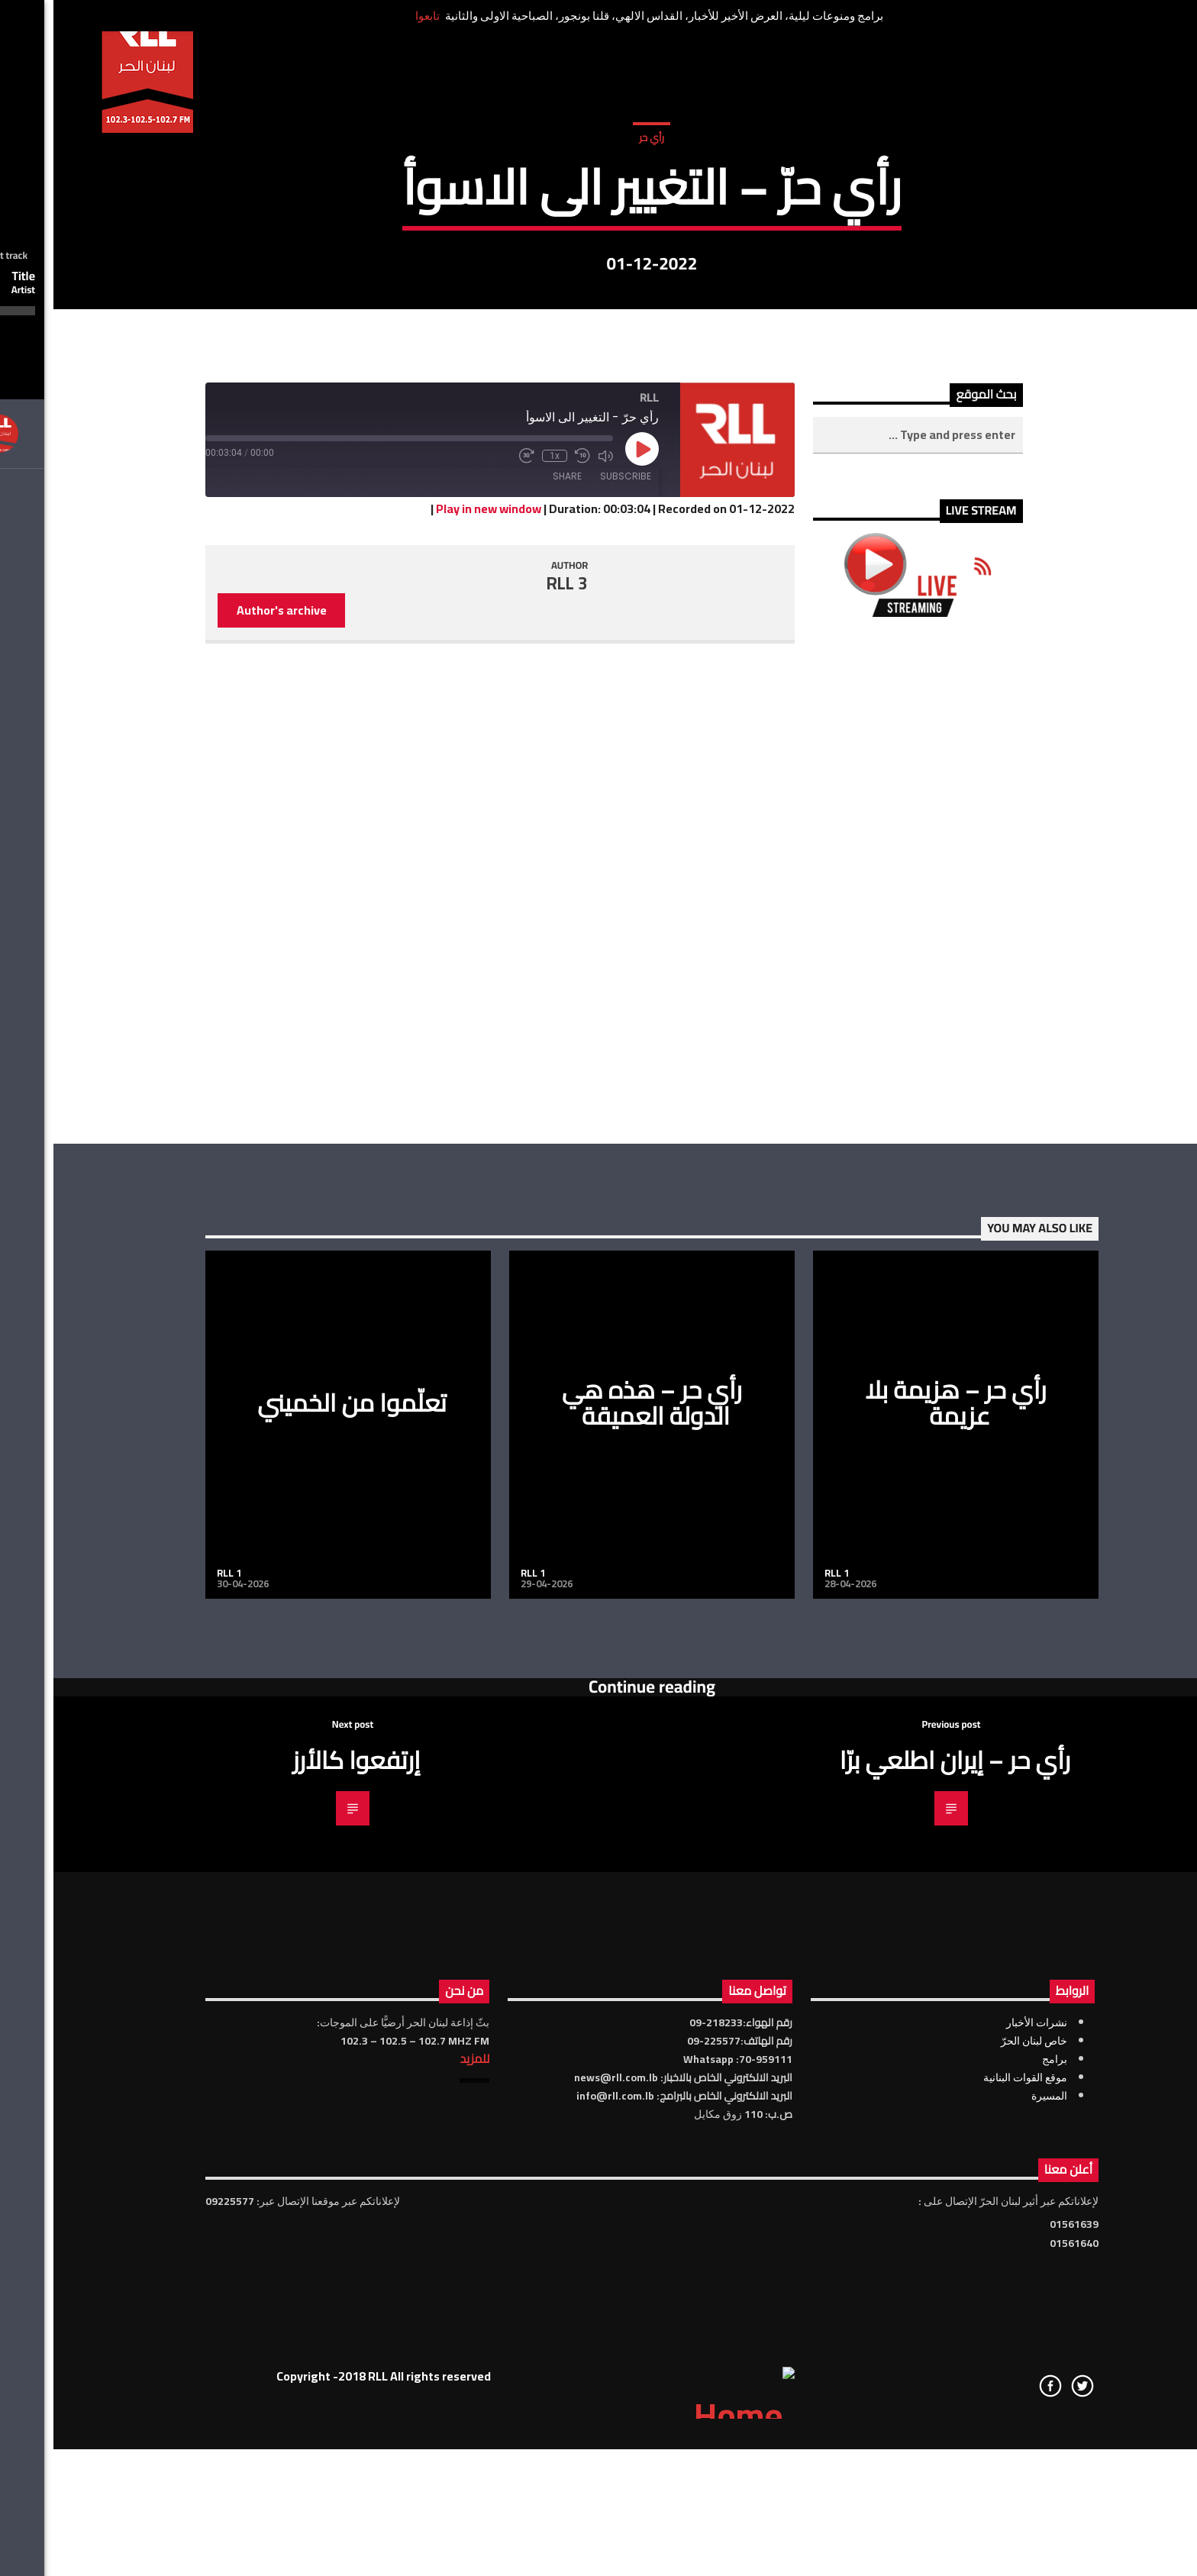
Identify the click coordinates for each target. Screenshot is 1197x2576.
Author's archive (228, 1094)
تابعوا (374, 16)
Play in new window (435, 994)
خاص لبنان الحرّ (980, 2526)
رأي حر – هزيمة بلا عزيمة (901, 1887)
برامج (1001, 2544)
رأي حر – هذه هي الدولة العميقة (598, 1887)
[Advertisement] (865, 1365)
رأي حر (598, 312)
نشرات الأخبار (983, 2507)
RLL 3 (513, 1068)
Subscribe (572, 960)
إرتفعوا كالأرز (302, 2245)
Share (513, 960)
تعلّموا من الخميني (298, 1887)
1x (501, 940)
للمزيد (421, 2543)
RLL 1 (175, 2057)
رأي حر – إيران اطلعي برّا (901, 2245)
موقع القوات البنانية (972, 2562)
